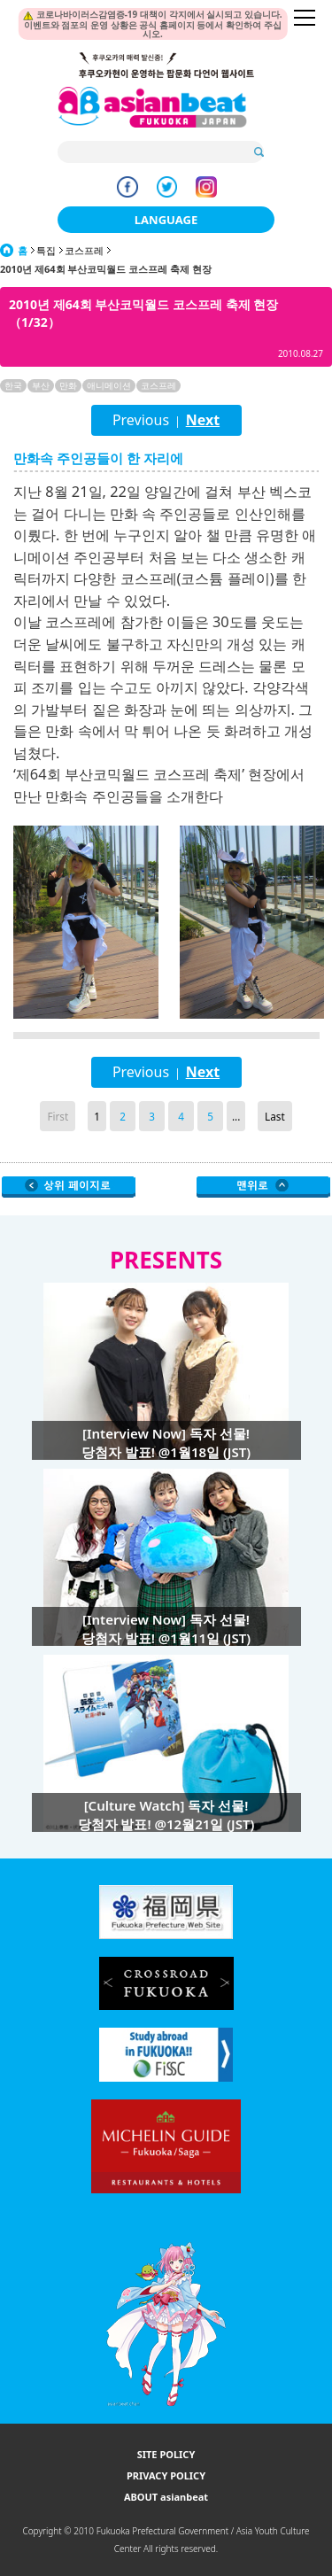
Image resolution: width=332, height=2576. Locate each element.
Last (275, 1116)
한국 (13, 385)
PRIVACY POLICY (166, 2475)
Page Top (263, 1187)
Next (203, 420)
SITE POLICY (166, 2454)
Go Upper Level (68, 1187)
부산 (41, 385)
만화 (68, 385)
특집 (46, 250)
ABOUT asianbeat (166, 2496)
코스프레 (84, 250)
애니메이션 (109, 385)
